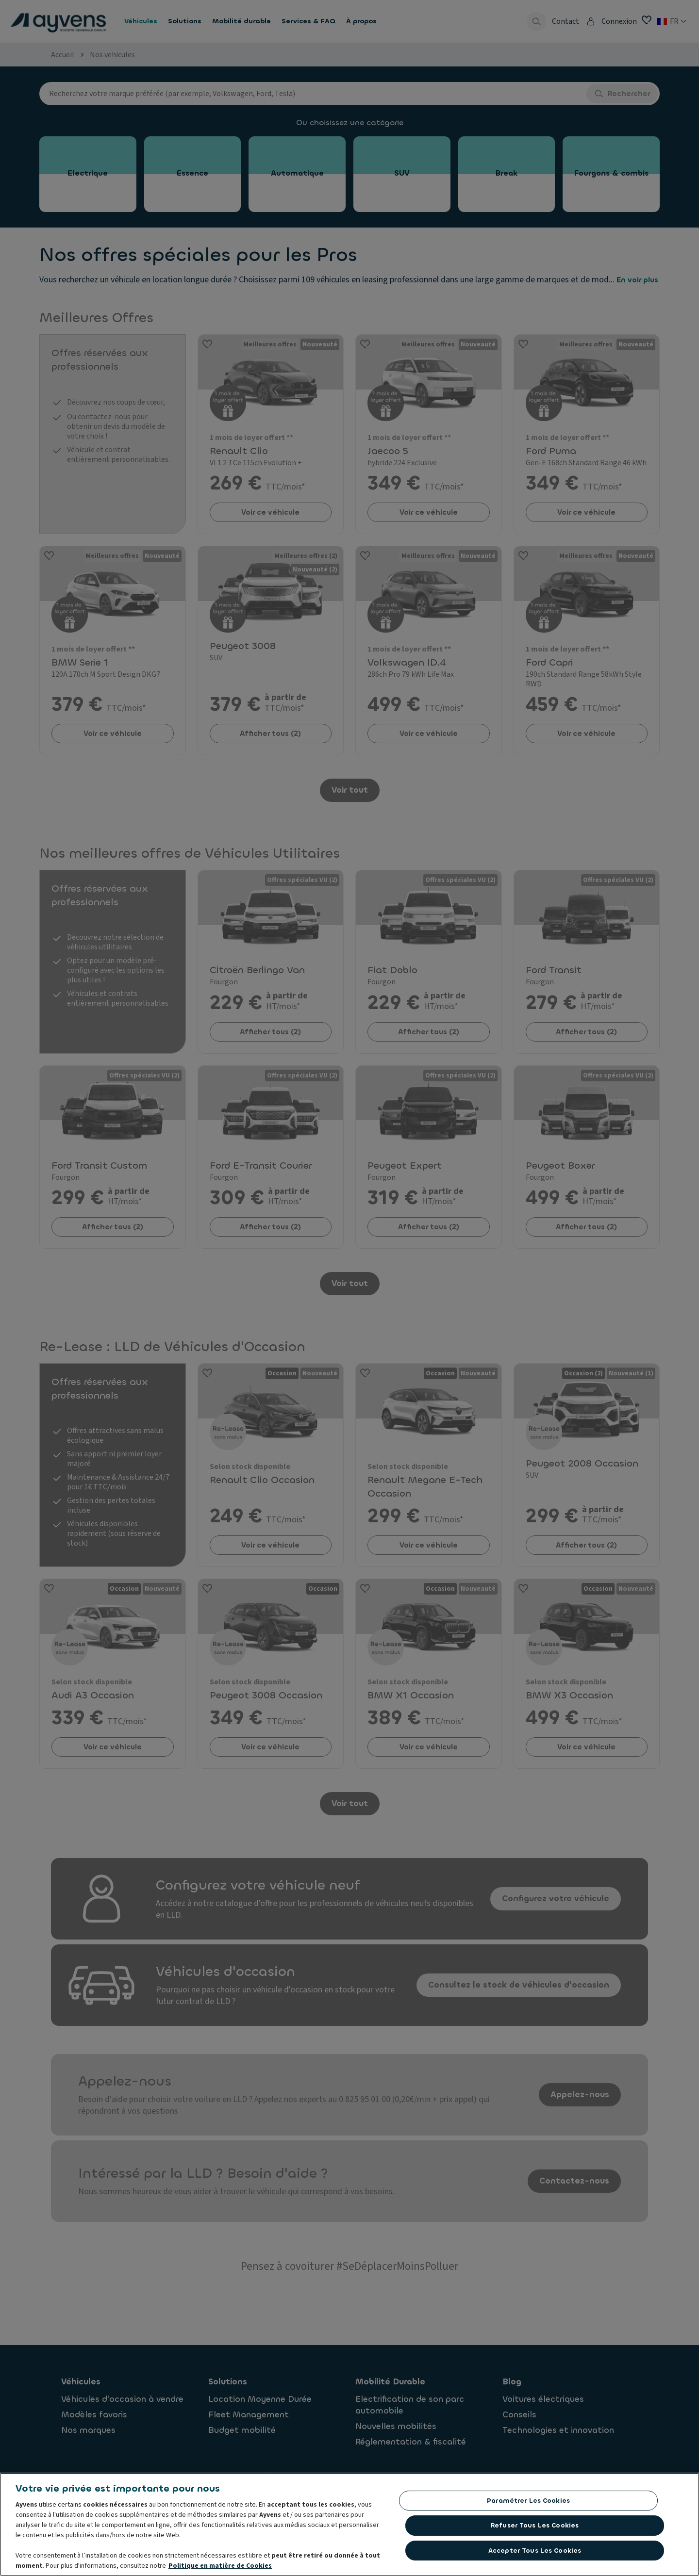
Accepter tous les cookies (534, 2550)
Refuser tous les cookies (535, 2525)
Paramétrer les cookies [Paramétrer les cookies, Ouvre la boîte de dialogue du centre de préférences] (528, 2500)
